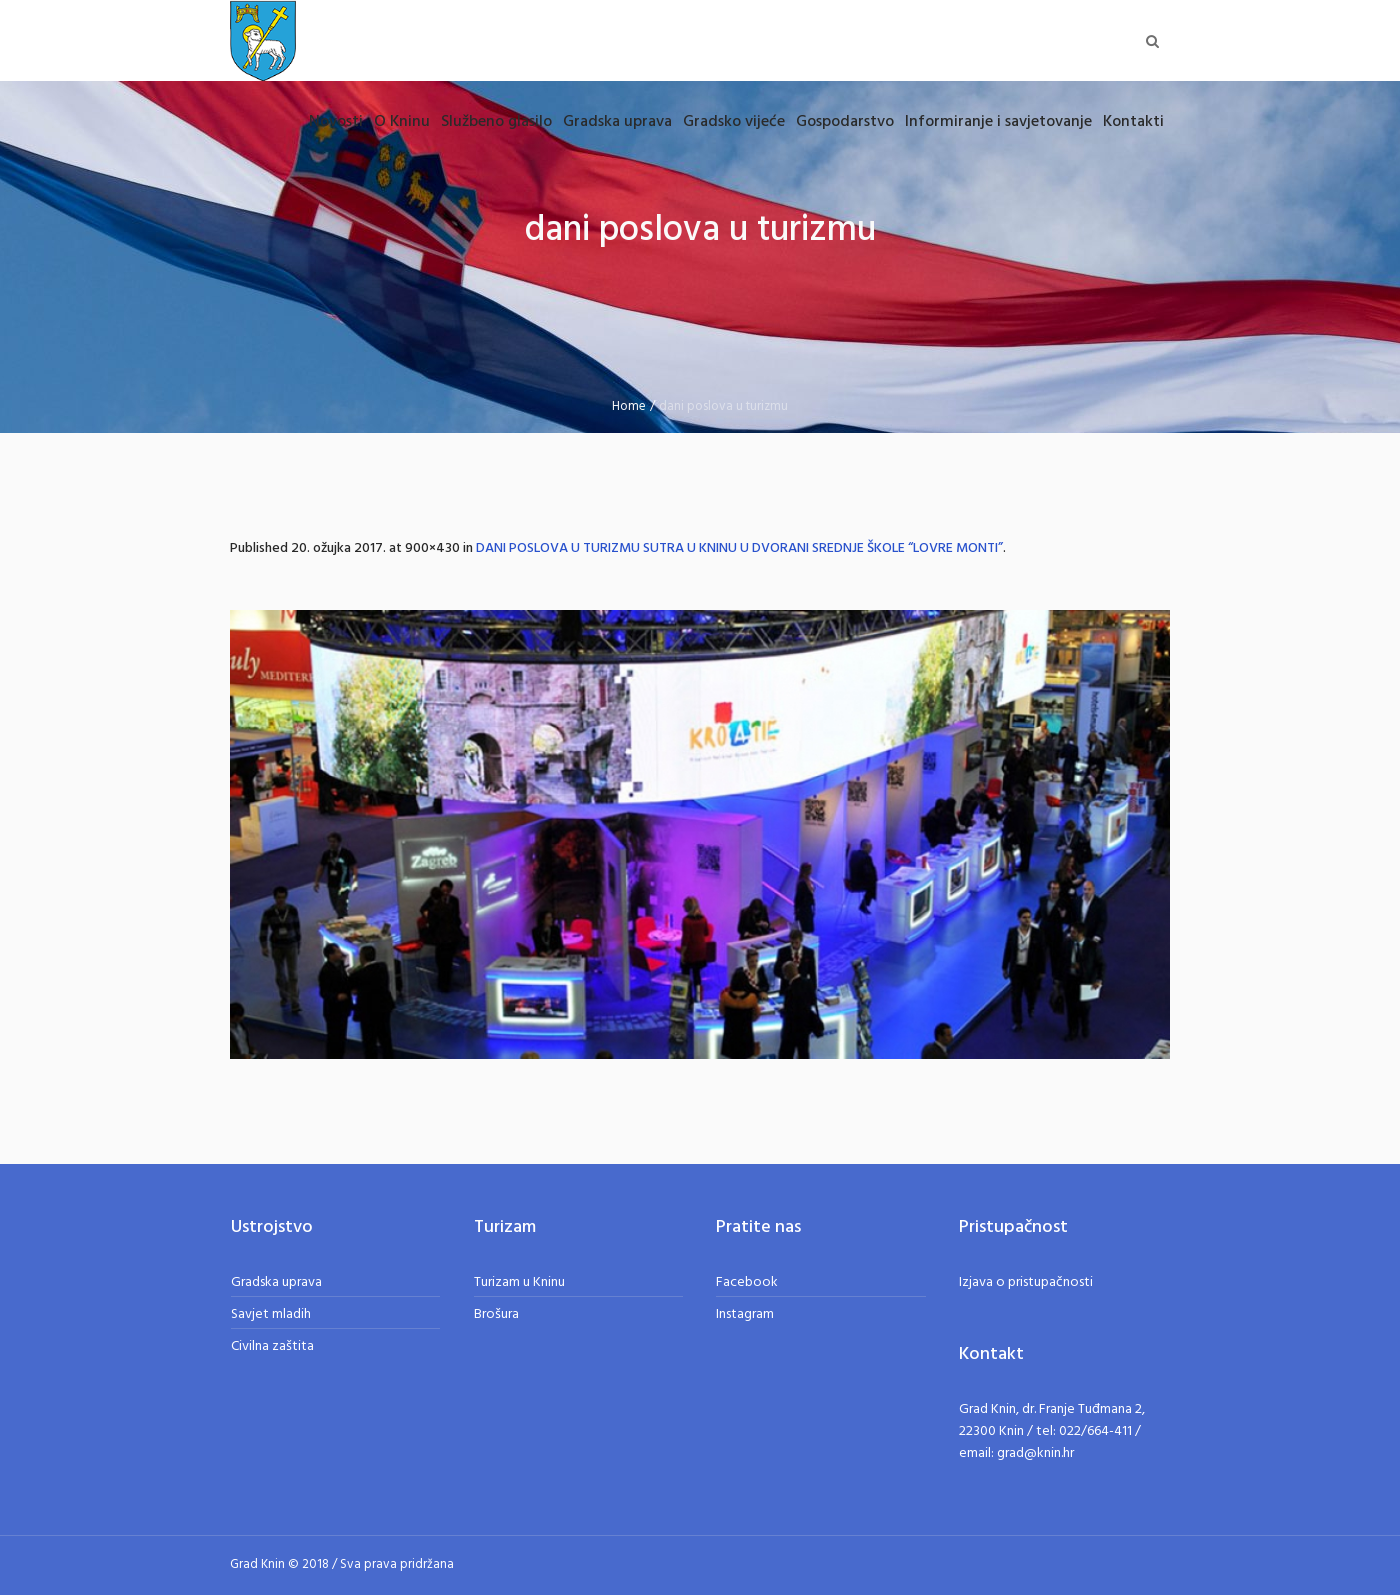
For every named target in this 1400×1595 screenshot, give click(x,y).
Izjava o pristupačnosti (1026, 1282)
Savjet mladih (271, 1314)
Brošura (496, 1314)
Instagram (745, 1314)
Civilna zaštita (272, 1346)
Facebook (747, 1282)
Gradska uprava (276, 1282)
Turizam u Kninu (519, 1282)
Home (629, 406)
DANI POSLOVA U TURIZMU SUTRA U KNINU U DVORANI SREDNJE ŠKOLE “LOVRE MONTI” (739, 548)
